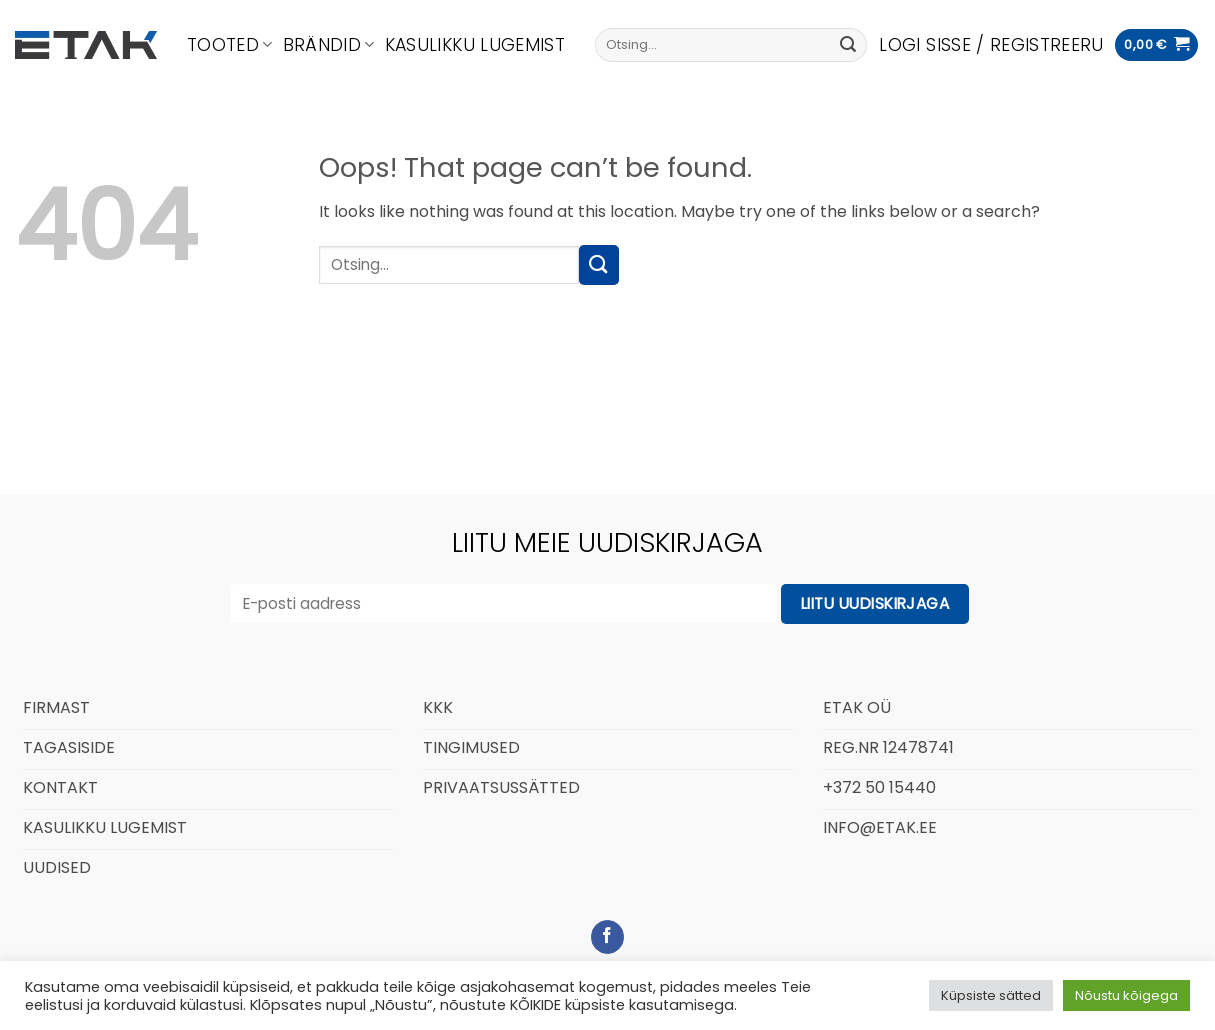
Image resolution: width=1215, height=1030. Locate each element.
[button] (991, 45)
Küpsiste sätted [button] (991, 995)
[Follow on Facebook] (607, 937)
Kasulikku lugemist (475, 45)
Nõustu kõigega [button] (1126, 995)
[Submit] (848, 45)
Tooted (230, 45)
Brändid (329, 45)
